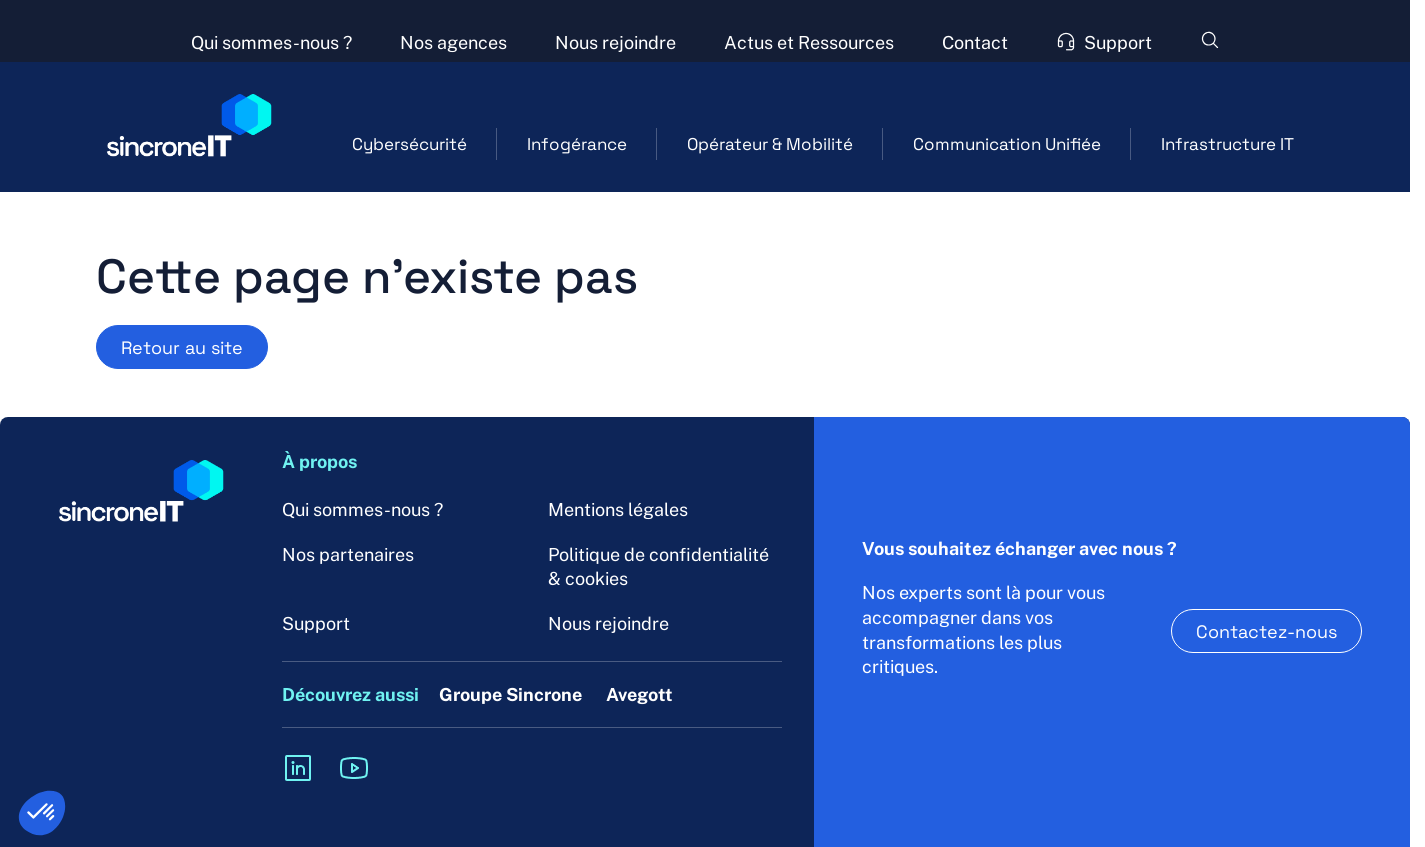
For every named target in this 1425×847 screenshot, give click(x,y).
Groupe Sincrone (510, 694)
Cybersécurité (409, 143)
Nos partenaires (348, 554)
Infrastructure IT (1227, 143)
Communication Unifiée (1007, 143)
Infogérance (577, 143)
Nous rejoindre (608, 623)
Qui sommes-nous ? (362, 509)
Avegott (639, 694)
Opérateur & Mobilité (770, 143)
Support (316, 623)
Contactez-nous (1266, 631)
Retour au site (182, 347)
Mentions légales (618, 509)
